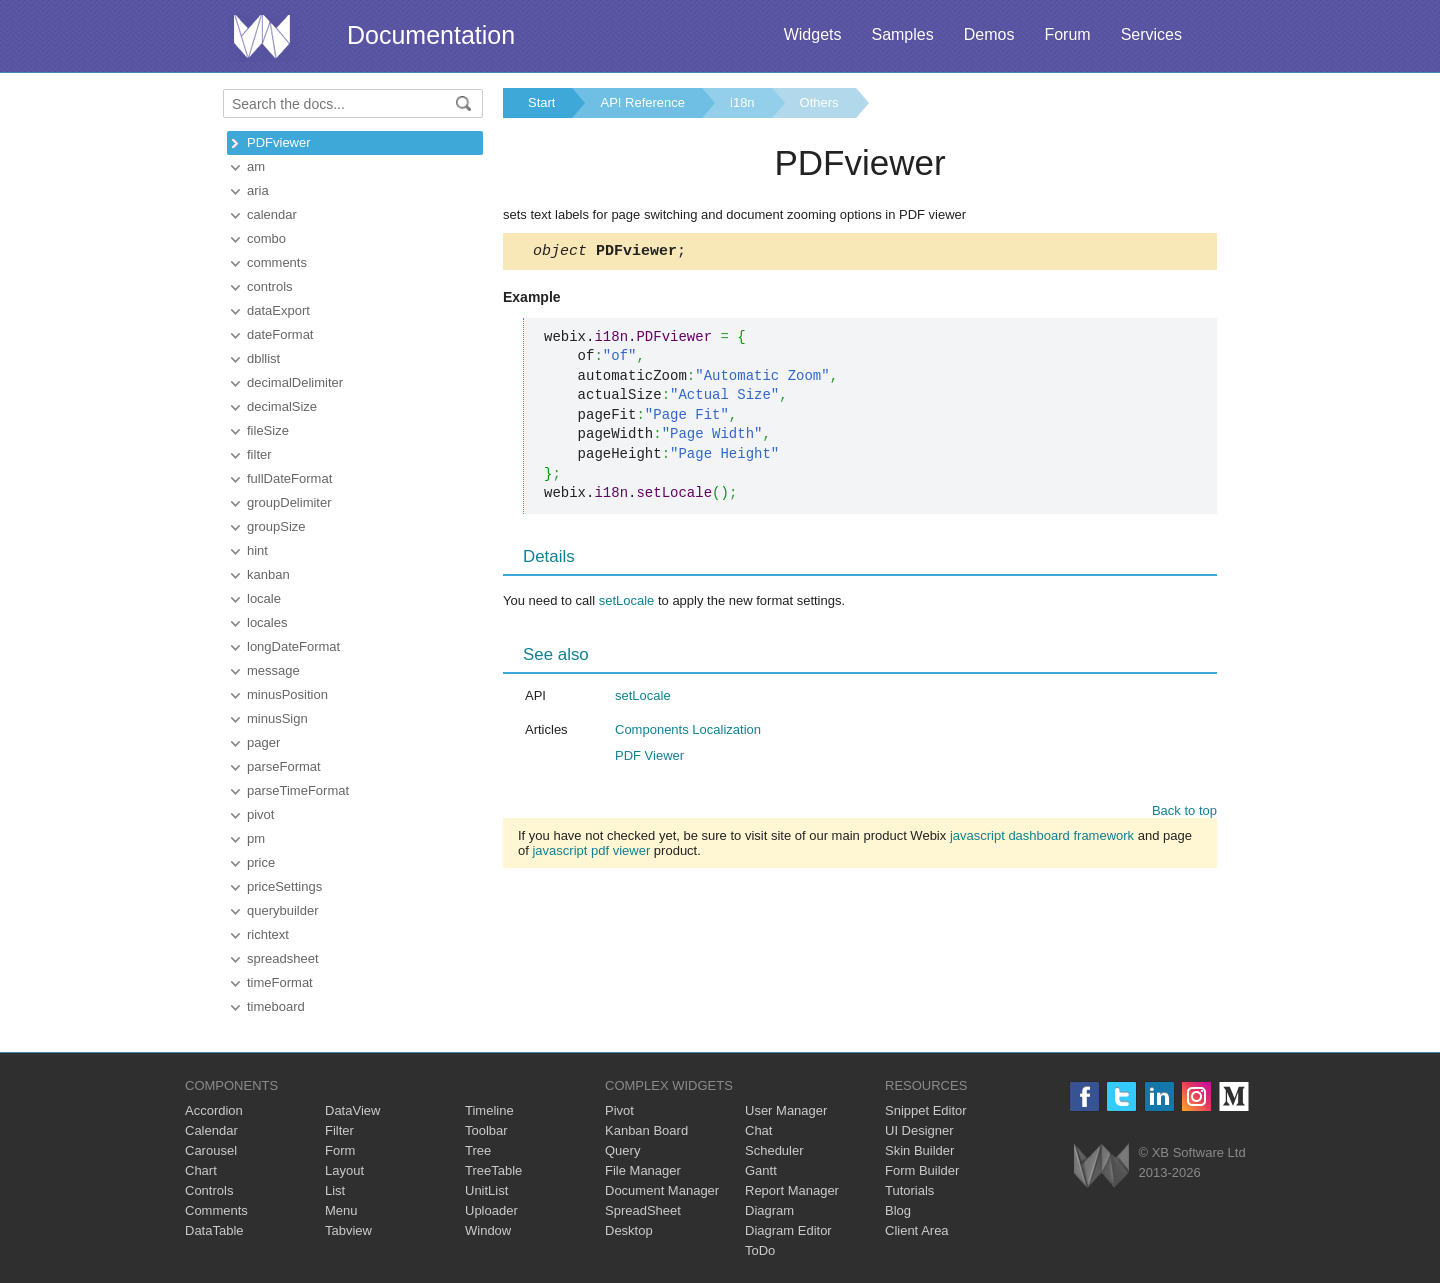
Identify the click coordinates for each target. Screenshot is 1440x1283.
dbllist (263, 358)
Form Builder (922, 1170)
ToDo (760, 1250)
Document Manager (662, 1190)
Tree (478, 1150)
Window (488, 1230)
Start (541, 102)
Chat (758, 1130)
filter (259, 454)
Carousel (211, 1150)
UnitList (486, 1190)
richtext (268, 934)
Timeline (489, 1110)
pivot (260, 814)
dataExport (278, 310)
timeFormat (280, 982)
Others (819, 102)
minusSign (277, 718)
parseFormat (284, 766)
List (335, 1190)
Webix (1101, 1165)
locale (264, 598)
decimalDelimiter (295, 382)
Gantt (761, 1170)
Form (340, 1150)
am (256, 166)
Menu (341, 1210)
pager (263, 742)
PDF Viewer (649, 758)
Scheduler (774, 1150)
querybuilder (283, 910)
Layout (344, 1170)
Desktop (629, 1230)
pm (256, 838)
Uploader (491, 1210)
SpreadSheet (643, 1210)
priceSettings (284, 886)
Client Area (917, 1230)
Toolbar (486, 1130)
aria (258, 190)
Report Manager (792, 1190)
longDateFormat (293, 646)
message (273, 670)
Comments (216, 1210)
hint (257, 550)
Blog (898, 1210)
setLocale (627, 603)
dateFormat (280, 334)
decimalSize (282, 406)
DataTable (214, 1230)
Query (622, 1150)
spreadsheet (283, 958)
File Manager (643, 1170)
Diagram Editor (788, 1230)
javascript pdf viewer (591, 853)
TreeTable (493, 1170)
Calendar (211, 1130)
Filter (339, 1130)
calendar (272, 214)
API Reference (642, 102)
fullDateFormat (289, 478)
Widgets (813, 34)
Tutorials (909, 1190)
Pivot (619, 1110)
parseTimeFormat (298, 790)
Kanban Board (646, 1130)
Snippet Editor (926, 1110)
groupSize (276, 526)
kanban (268, 574)
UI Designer (919, 1130)
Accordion (214, 1110)
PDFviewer (279, 142)
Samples (902, 34)
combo (266, 238)
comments (277, 262)
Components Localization (688, 732)
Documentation (431, 35)
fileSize (268, 430)
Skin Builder (919, 1150)
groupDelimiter (289, 502)
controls (270, 286)
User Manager (786, 1110)
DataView (352, 1110)
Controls (209, 1190)
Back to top (1184, 813)
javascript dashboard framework (1042, 838)
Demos (989, 34)
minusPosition (287, 694)
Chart (201, 1170)
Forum (1067, 34)
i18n (742, 102)
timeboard (276, 1006)
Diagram (769, 1210)
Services (1151, 34)
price (261, 862)
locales (267, 622)
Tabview (348, 1230)
